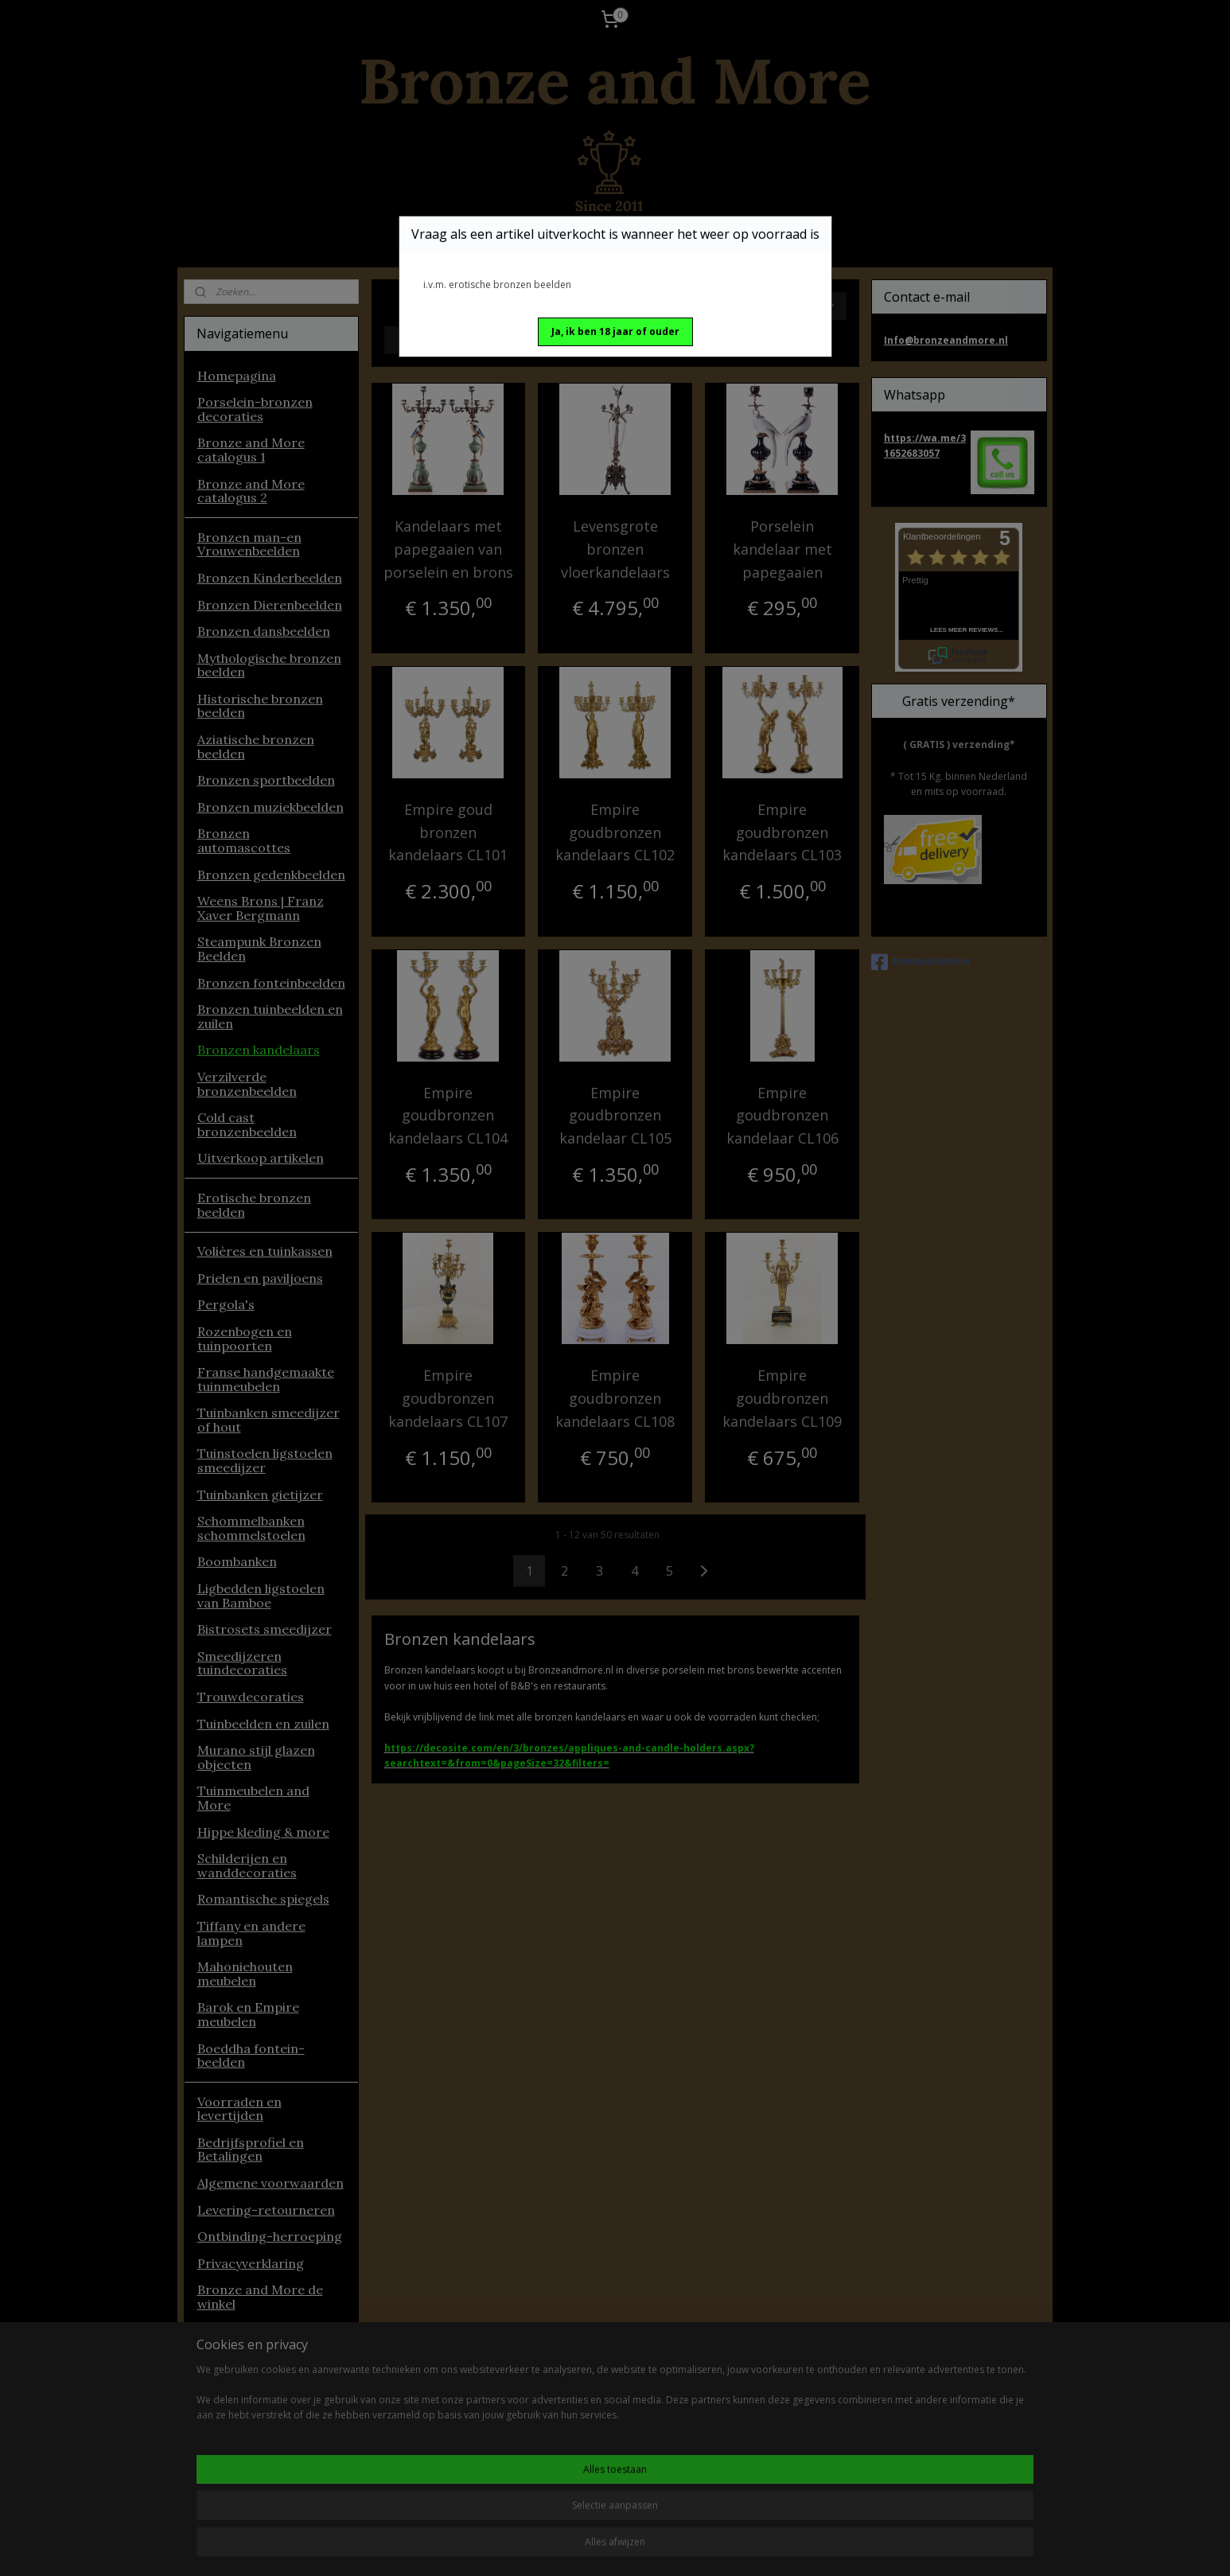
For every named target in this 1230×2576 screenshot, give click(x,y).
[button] (615, 332)
